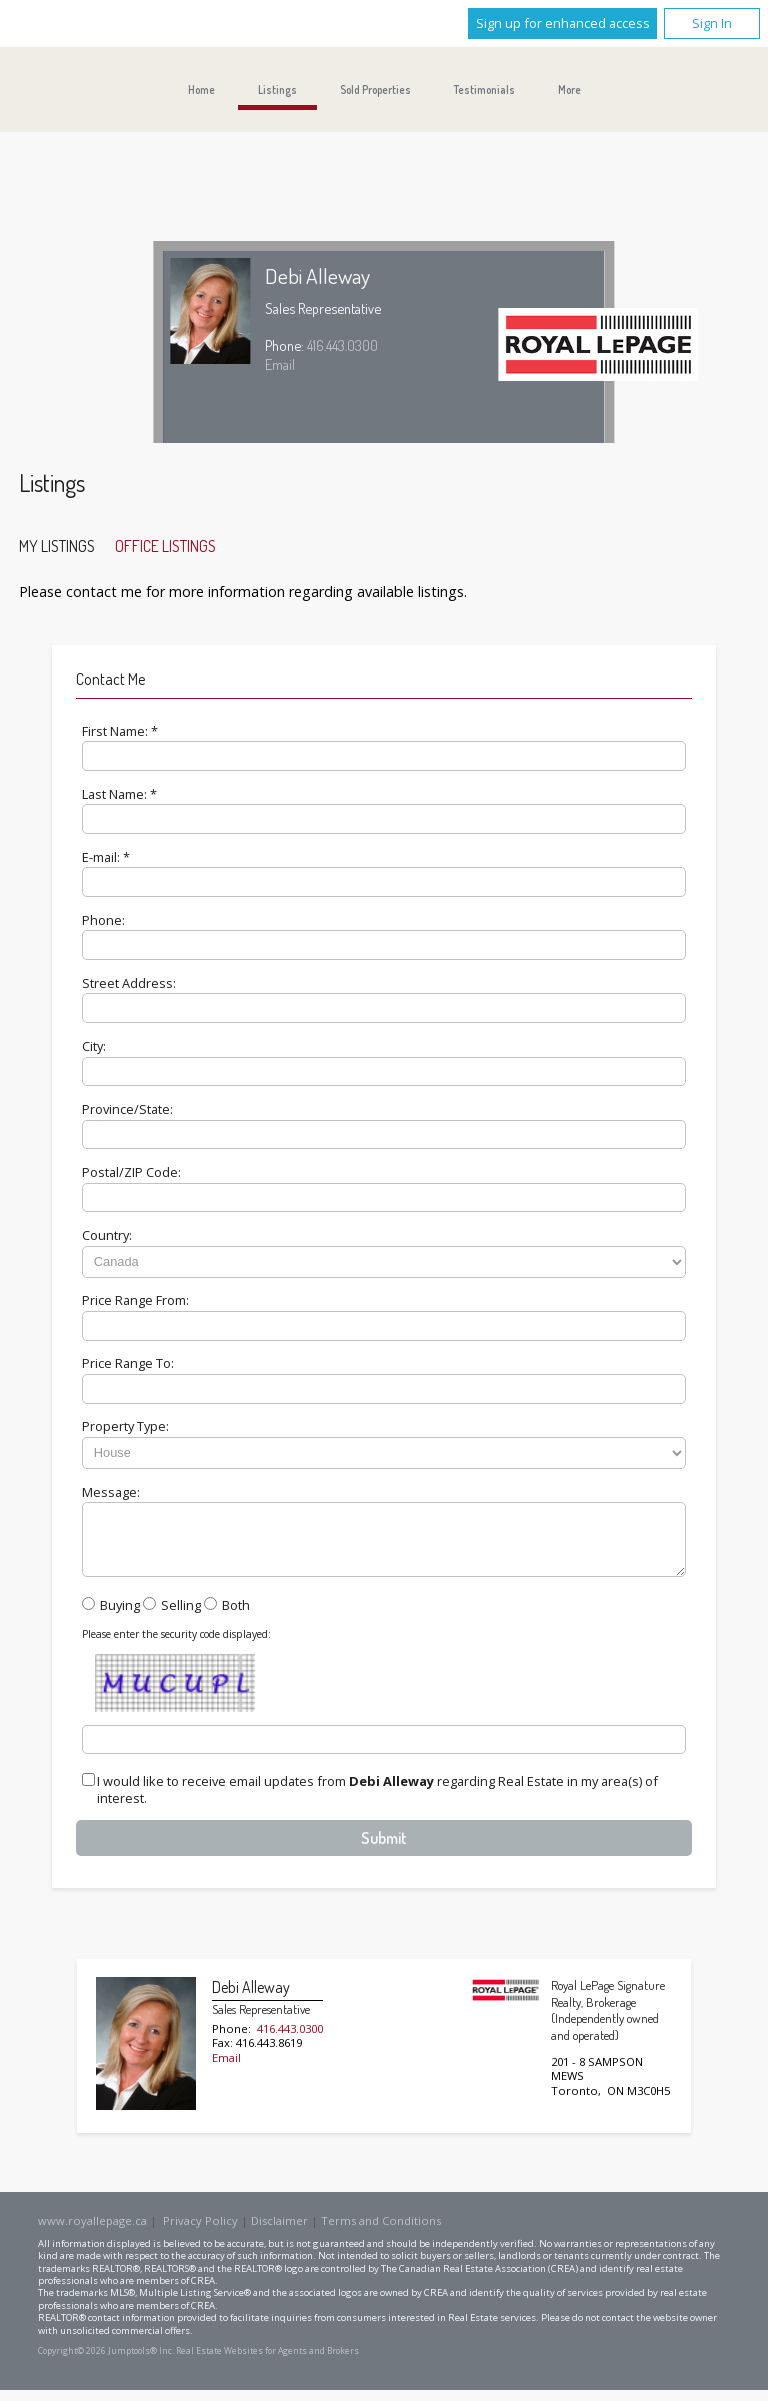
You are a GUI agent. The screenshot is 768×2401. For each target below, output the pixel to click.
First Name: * (120, 731)
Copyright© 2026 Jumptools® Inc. (106, 2363)
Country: (107, 1235)
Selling (181, 1617)
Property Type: (125, 1426)
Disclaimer (279, 2232)
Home (201, 89)
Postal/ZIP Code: (131, 1172)
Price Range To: (128, 1363)
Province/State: (127, 1109)
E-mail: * (106, 857)
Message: (111, 1492)
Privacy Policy (200, 2232)
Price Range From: (135, 1300)
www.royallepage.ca (92, 2232)
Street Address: (129, 983)
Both (236, 1617)
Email (280, 364)
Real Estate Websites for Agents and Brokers (267, 2363)
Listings (277, 89)
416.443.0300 (342, 345)
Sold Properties (375, 89)
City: (94, 1046)
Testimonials (484, 89)
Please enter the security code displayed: (176, 1646)
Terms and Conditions (381, 2232)
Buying (120, 1617)
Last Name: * (119, 794)
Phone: (103, 920)
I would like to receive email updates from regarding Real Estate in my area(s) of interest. (377, 1801)
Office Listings (165, 546)
